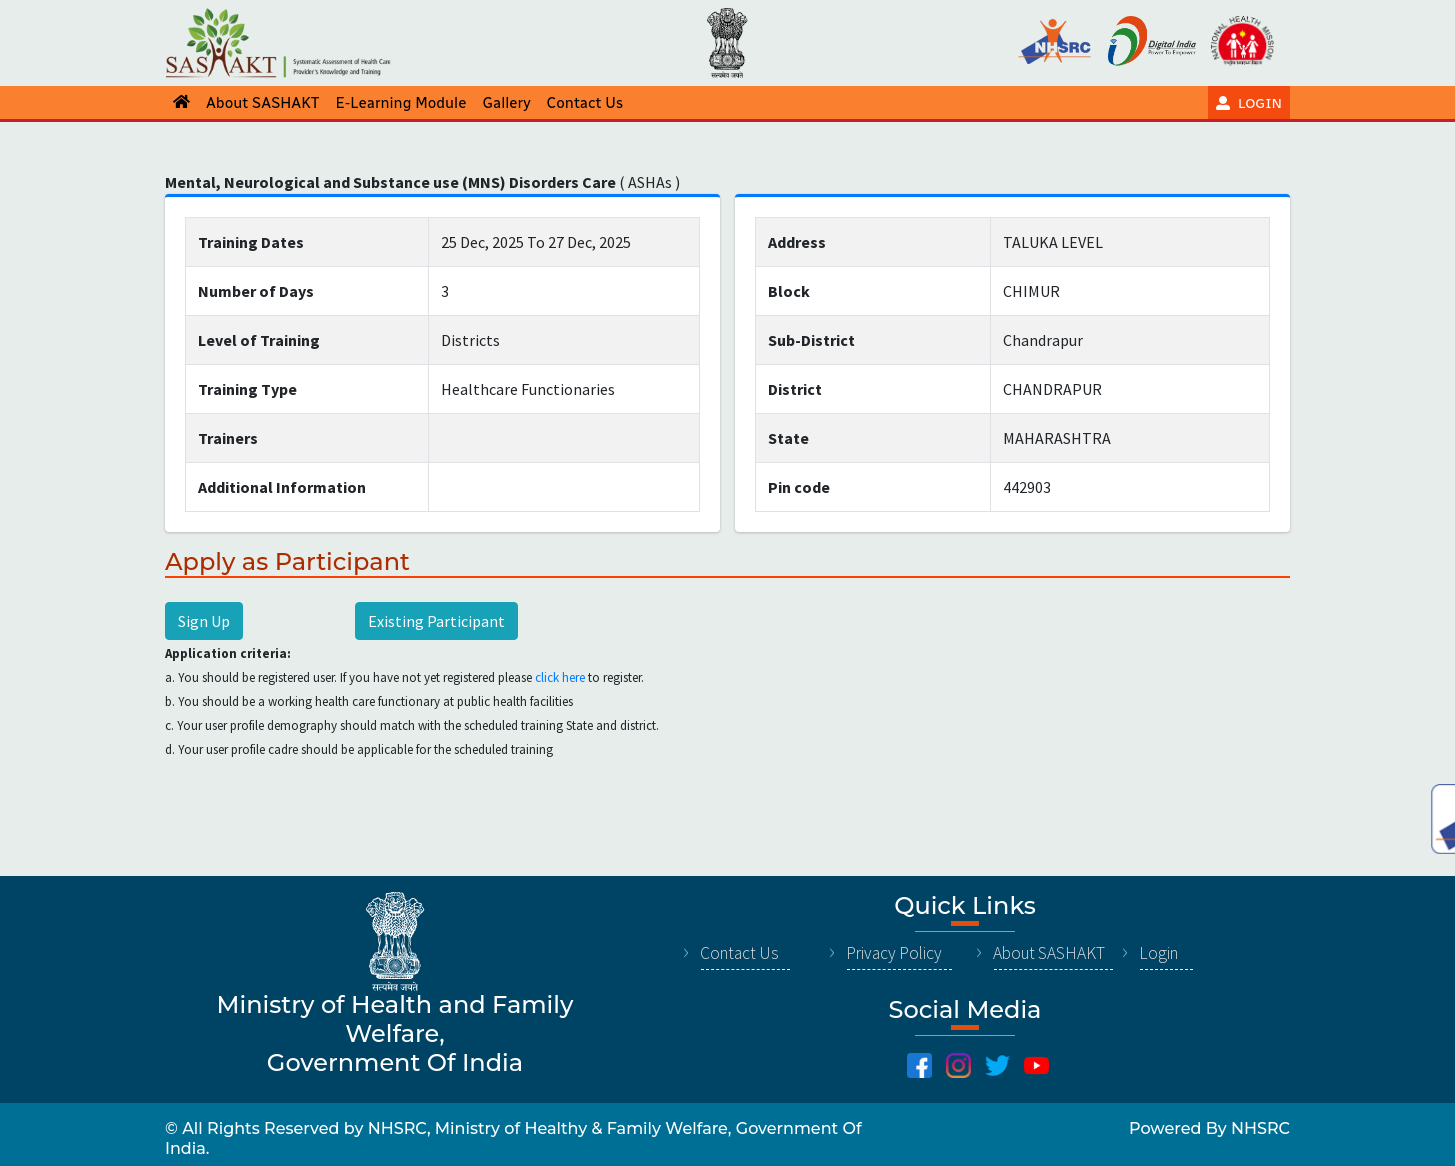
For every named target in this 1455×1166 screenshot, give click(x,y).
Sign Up (204, 621)
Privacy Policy (894, 953)
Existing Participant (436, 621)
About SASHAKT (1049, 953)
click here (560, 677)
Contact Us (739, 953)
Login (1158, 953)
